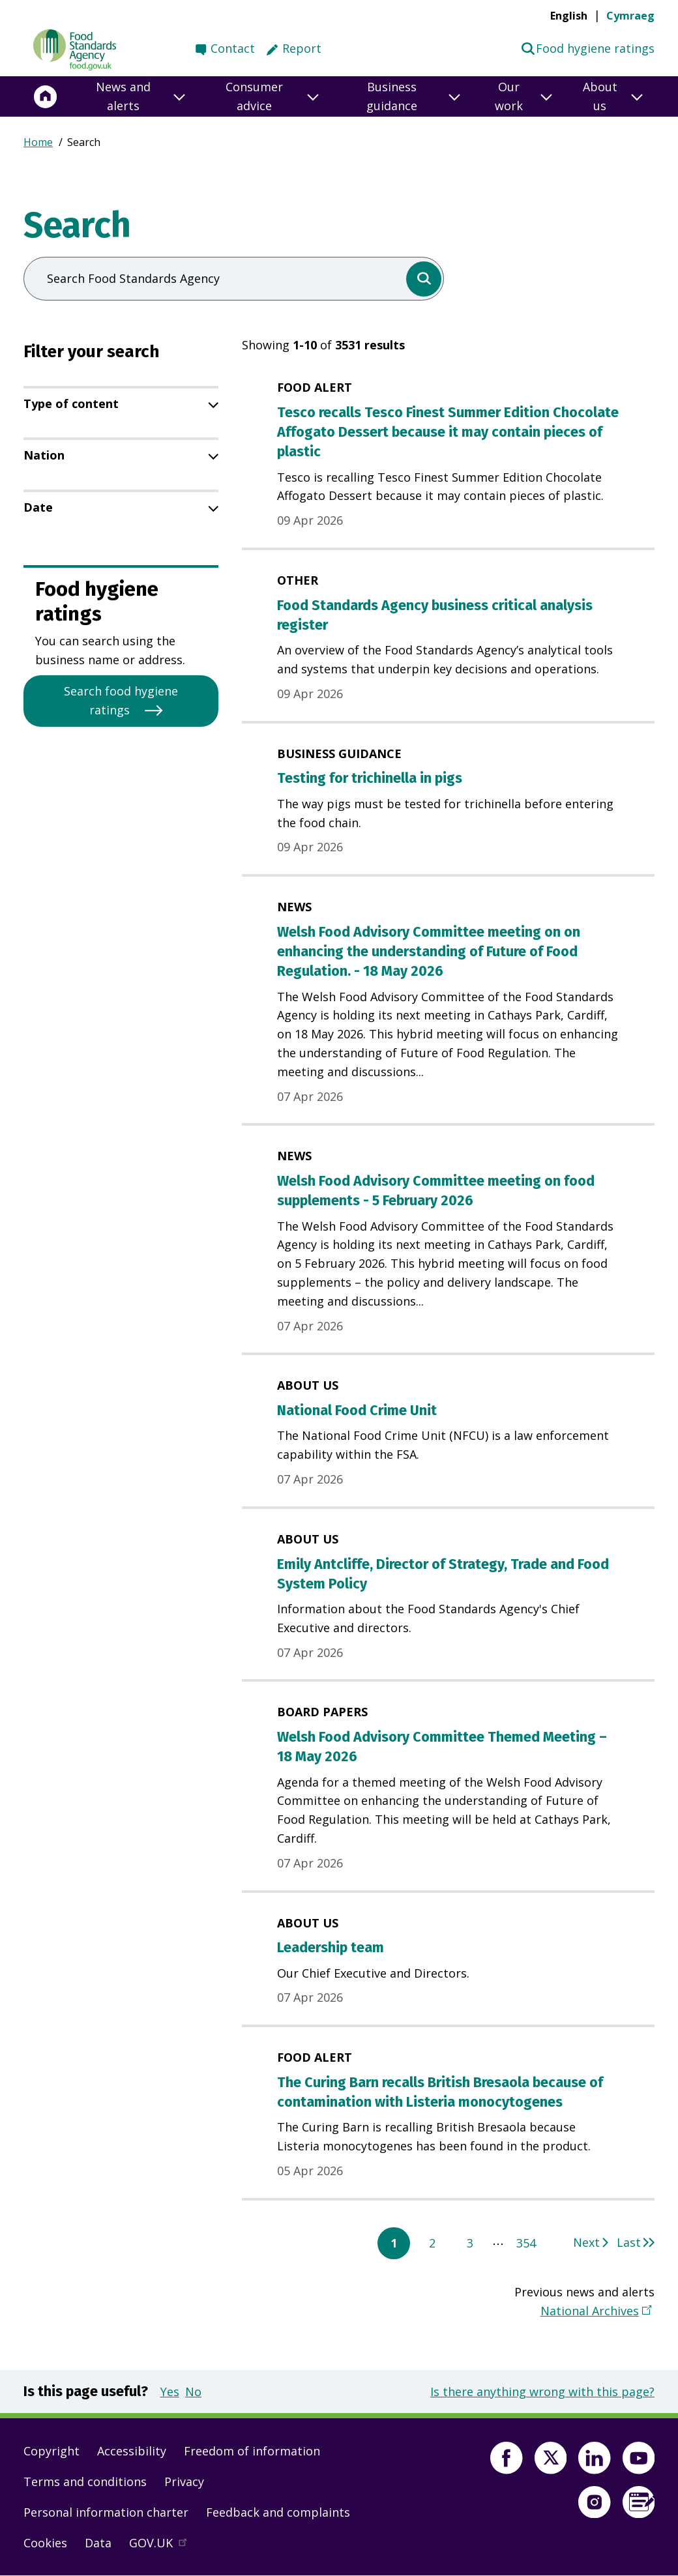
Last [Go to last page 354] (629, 2242)
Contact (233, 48)
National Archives (590, 2310)
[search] (423, 279)
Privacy (184, 2481)
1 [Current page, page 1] (394, 2243)
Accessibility (131, 2451)
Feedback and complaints (278, 2512)
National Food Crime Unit (357, 1410)
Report (301, 48)
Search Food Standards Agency (133, 278)
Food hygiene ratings (588, 47)
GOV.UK (163, 2546)
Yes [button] (169, 2391)
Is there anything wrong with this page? (542, 2391)
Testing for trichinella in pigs (369, 778)
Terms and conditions (85, 2481)
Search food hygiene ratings (121, 700)
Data (98, 2543)
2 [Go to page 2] (432, 2243)
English (568, 15)
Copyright (51, 2451)
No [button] (193, 2391)
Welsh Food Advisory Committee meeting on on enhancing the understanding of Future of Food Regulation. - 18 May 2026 (428, 952)
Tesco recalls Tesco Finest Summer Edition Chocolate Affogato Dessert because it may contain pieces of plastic (448, 432)
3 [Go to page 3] (470, 2243)
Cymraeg (630, 15)
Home (38, 142)
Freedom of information (252, 2451)
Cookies (45, 2543)
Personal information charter (105, 2512)
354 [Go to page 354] (526, 2243)
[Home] (45, 96)
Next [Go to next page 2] (586, 2242)
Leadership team (330, 1947)
